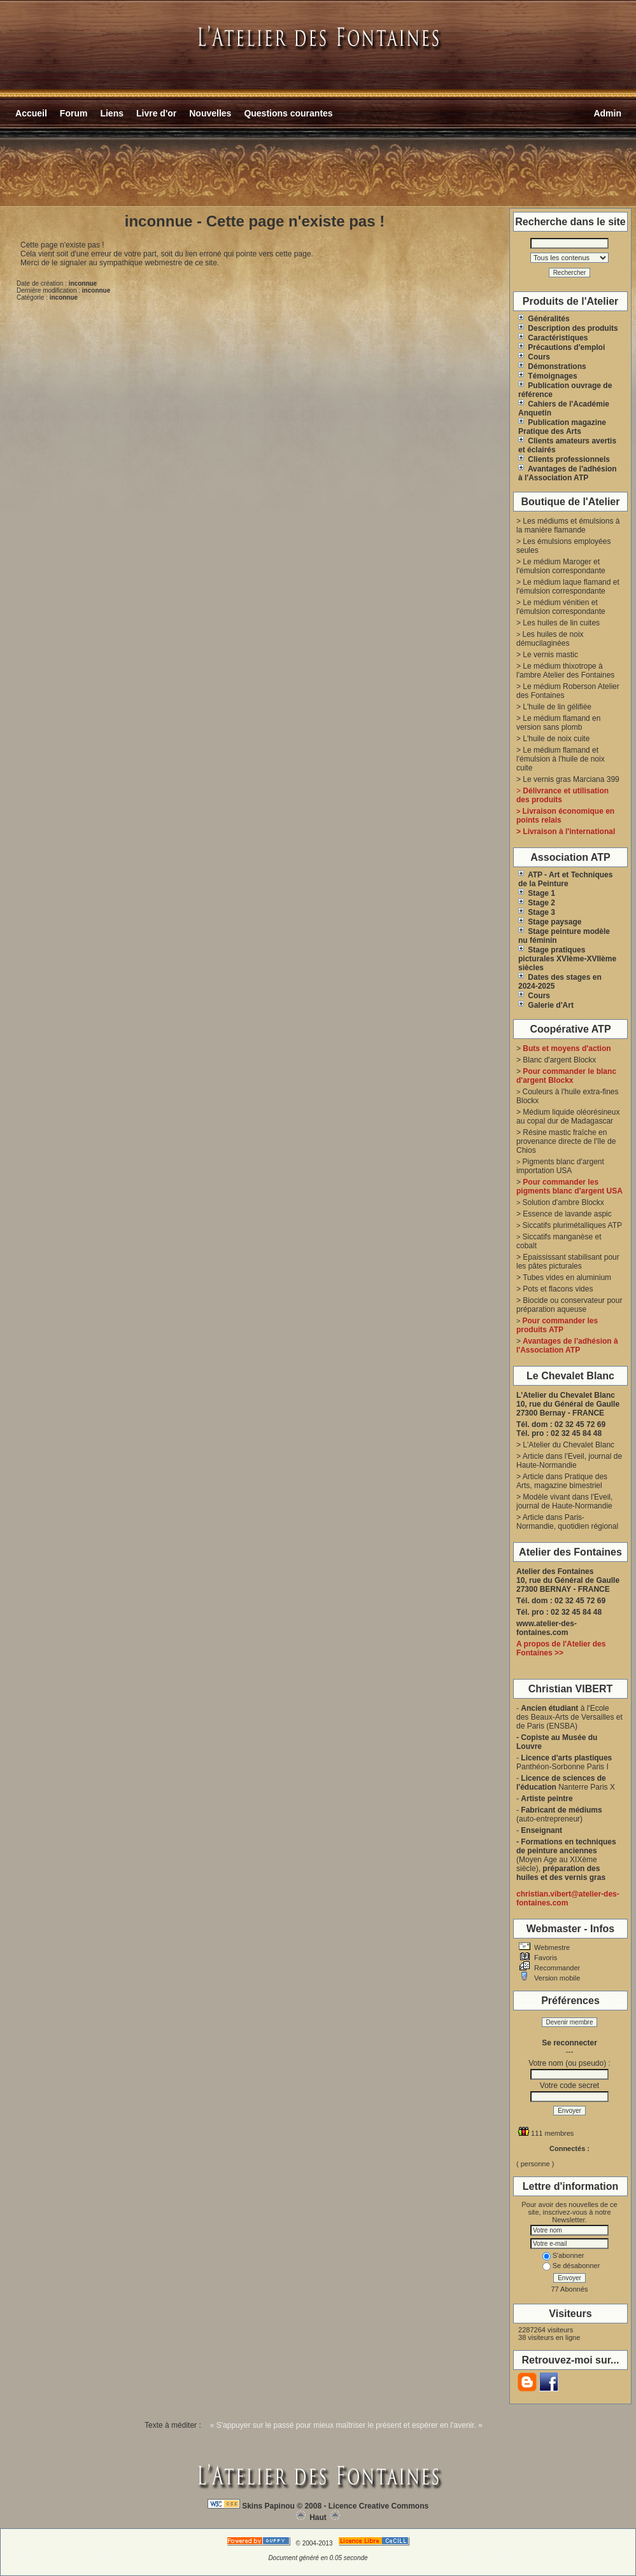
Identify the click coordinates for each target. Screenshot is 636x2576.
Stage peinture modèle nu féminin (564, 936)
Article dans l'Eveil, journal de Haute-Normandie (569, 1461)
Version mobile (556, 1978)
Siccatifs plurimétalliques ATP (572, 1225)
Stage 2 (536, 902)
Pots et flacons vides (558, 1289)
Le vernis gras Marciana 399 (571, 779)
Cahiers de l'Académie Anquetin (563, 408)
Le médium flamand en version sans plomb (558, 723)
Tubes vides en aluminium (567, 1277)
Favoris (544, 1957)
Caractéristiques (553, 337)
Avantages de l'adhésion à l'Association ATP (567, 473)
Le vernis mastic (550, 654)
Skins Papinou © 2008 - (284, 2506)
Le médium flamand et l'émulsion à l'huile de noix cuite (560, 759)
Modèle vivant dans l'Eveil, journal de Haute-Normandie (564, 1501)
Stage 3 (536, 912)
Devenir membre (569, 2022)
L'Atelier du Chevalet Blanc (568, 1444)
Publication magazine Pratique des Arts (562, 427)
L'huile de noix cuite (556, 738)
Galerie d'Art (546, 1005)
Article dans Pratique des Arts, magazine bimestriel (561, 1481)
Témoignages (547, 376)
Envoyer (569, 2110)
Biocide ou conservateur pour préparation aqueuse (569, 1305)
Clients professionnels (564, 459)
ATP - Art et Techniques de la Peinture (565, 879)
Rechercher (569, 272)
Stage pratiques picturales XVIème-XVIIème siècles (567, 958)
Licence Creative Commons (378, 2506)
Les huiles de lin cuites (561, 622)
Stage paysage (549, 921)
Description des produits (568, 328)
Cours (534, 356)
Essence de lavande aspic (567, 1213)
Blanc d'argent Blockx (559, 1059)
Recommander (556, 1968)
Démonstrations (552, 366)
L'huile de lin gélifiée (557, 706)
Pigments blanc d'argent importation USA (560, 1166)
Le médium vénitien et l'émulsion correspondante (560, 607)
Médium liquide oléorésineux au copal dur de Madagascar (567, 1116)
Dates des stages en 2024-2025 (560, 982)
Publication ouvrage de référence (565, 390)
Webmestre (551, 1947)
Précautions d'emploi (561, 347)
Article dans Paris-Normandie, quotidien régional (567, 1522)
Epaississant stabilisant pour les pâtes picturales (567, 1262)
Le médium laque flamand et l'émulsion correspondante (567, 586)
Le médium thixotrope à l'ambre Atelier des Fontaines (565, 670)
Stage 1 (536, 893)
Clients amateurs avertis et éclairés (567, 445)
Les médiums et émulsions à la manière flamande (567, 525)
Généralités (544, 318)
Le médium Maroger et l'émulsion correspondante (560, 566)
